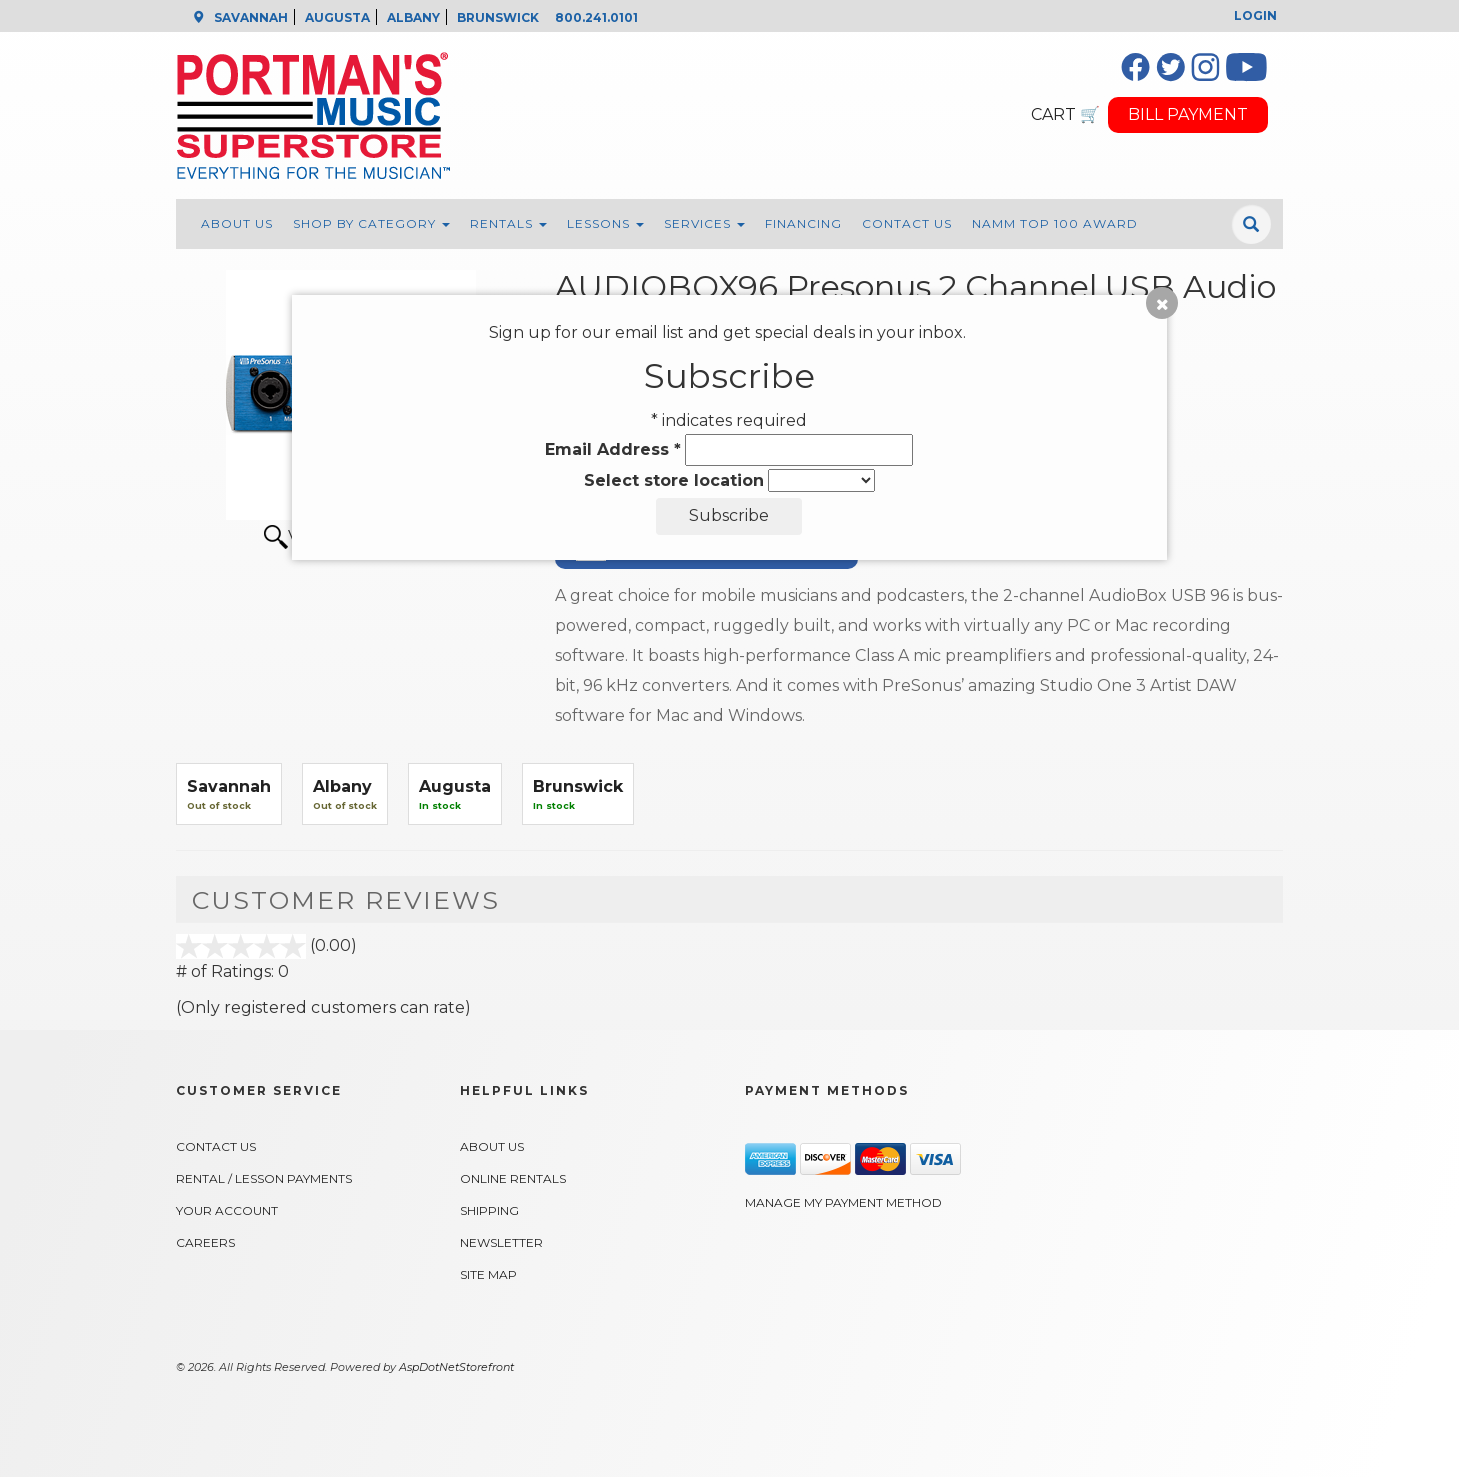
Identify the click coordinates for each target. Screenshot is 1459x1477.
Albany (342, 786)
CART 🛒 (1065, 114)
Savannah (229, 786)
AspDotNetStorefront (456, 1367)
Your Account (227, 1210)
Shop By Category (371, 223)
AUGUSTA (337, 17)
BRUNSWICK (498, 17)
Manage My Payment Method (843, 1202)
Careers (205, 1242)
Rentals (508, 223)
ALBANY (413, 17)
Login (1255, 15)
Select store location (674, 480)
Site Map (488, 1274)
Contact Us (907, 223)
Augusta (455, 786)
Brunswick (578, 786)
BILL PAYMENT (1188, 114)
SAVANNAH (251, 17)
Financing (803, 223)
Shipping (489, 1210)
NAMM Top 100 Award (1055, 223)
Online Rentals (513, 1178)
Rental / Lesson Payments (264, 1178)
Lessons (605, 223)
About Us (237, 223)
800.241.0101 (596, 17)
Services (704, 223)
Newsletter (501, 1242)
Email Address (613, 449)
